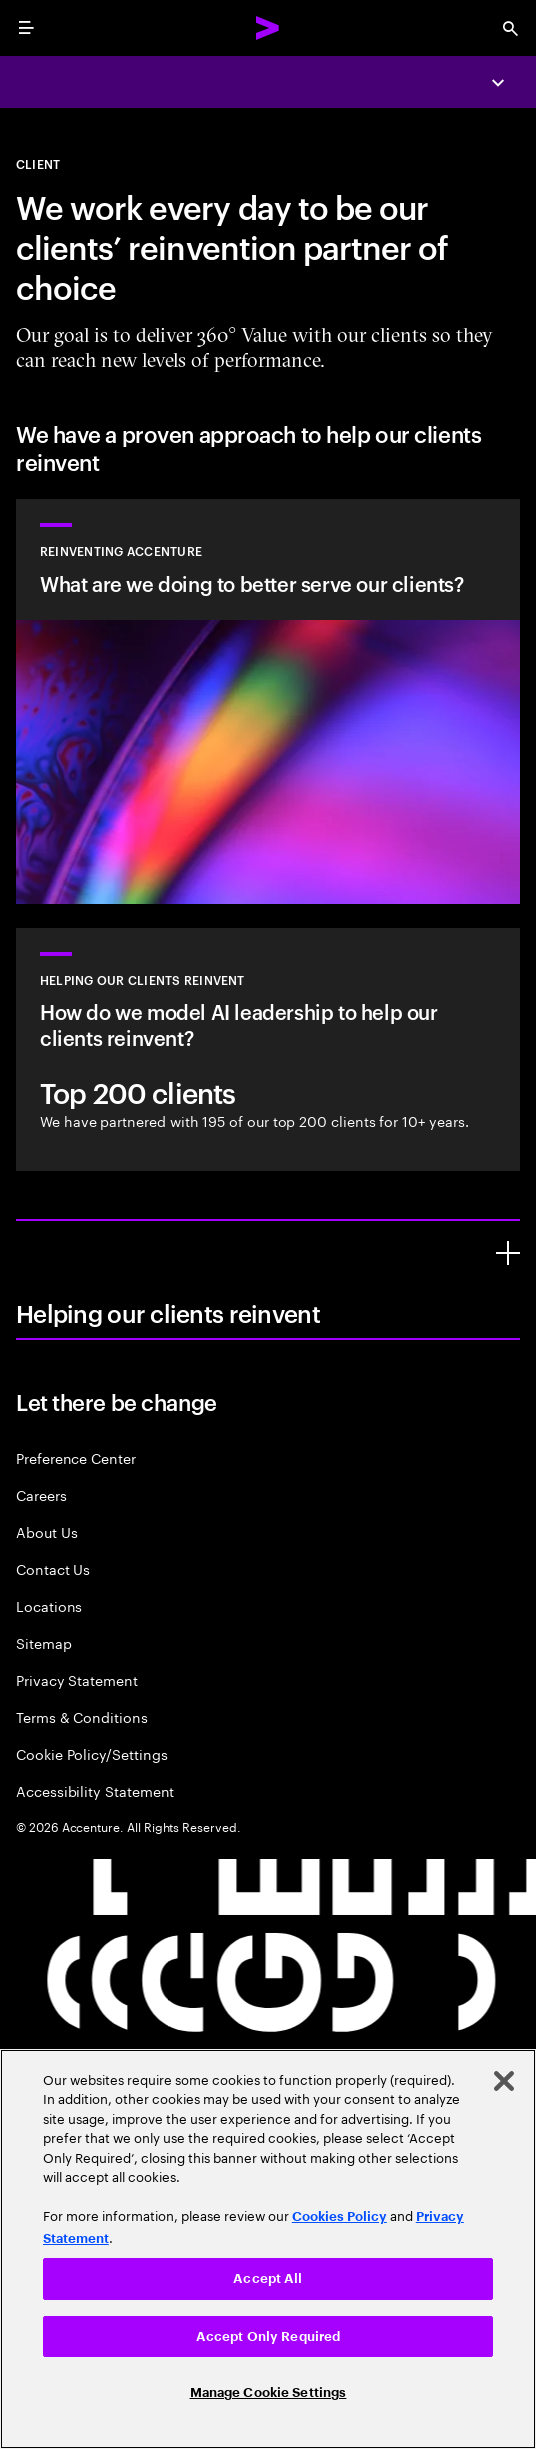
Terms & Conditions (82, 1716)
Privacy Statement (77, 1679)
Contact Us (53, 1568)
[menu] (26, 28)
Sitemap (44, 1642)
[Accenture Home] (268, 28)
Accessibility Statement (95, 1790)
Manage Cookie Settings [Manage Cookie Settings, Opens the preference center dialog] (268, 2392)
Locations (49, 1605)
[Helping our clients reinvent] (508, 1253)
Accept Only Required (268, 2336)
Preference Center (76, 1457)
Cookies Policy (339, 2216)
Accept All (267, 2278)
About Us (46, 1531)
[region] (268, 2249)
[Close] (504, 2081)
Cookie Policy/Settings (91, 1753)
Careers (41, 1494)
